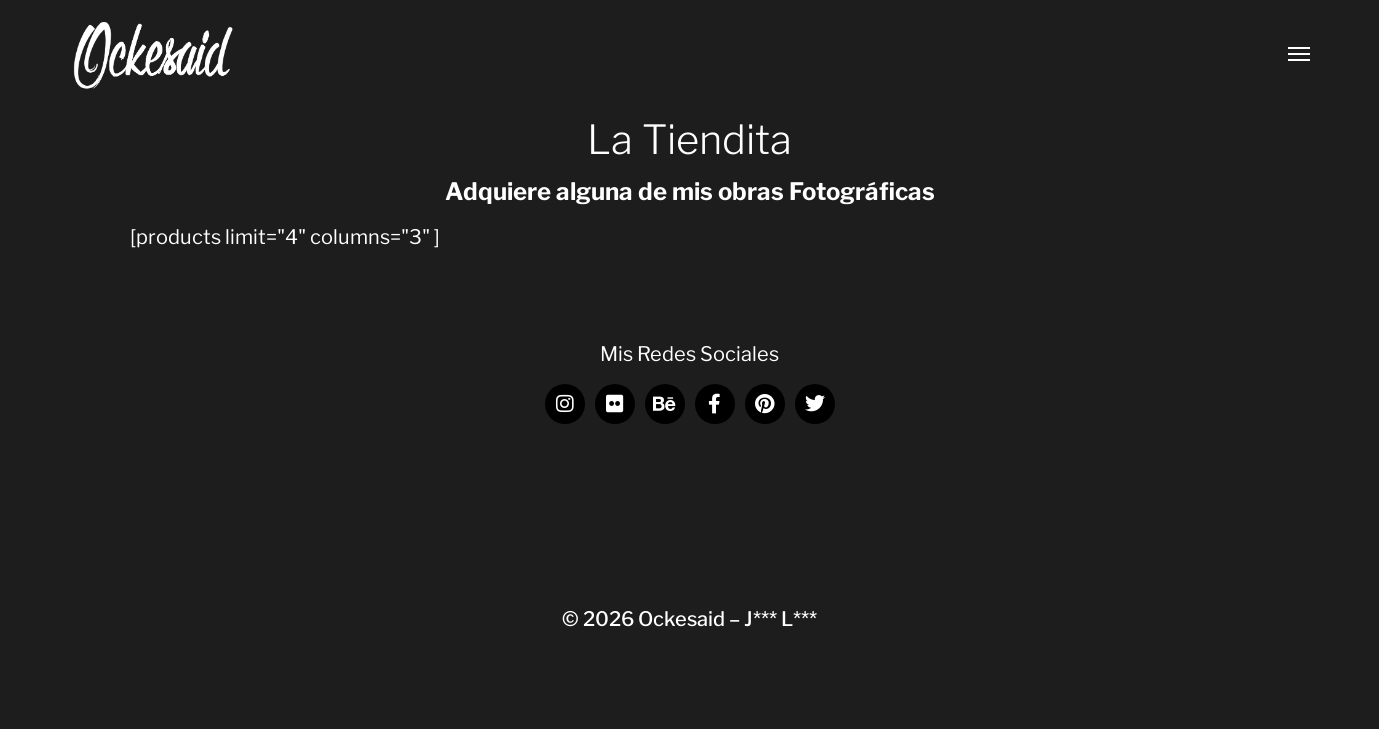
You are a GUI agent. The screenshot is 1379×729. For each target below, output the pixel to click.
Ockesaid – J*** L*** (727, 619)
